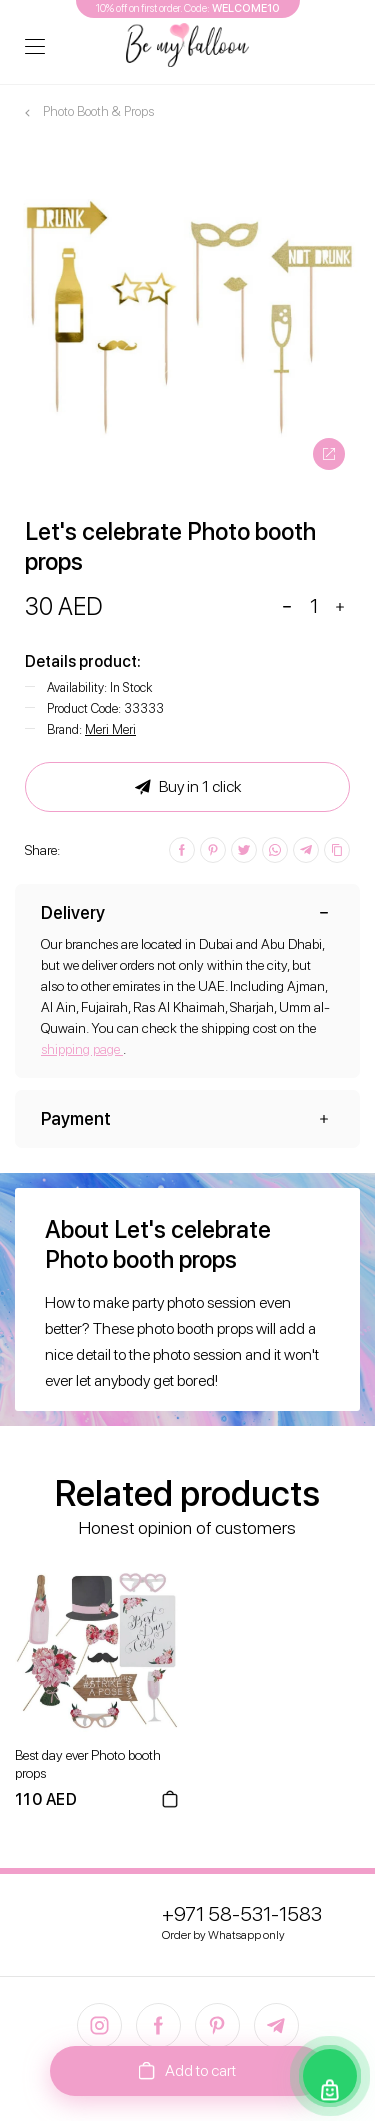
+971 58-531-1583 (242, 1914)
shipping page (82, 1049)
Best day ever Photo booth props (88, 1764)
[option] (187, 312)
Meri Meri (110, 729)
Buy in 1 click (188, 787)
